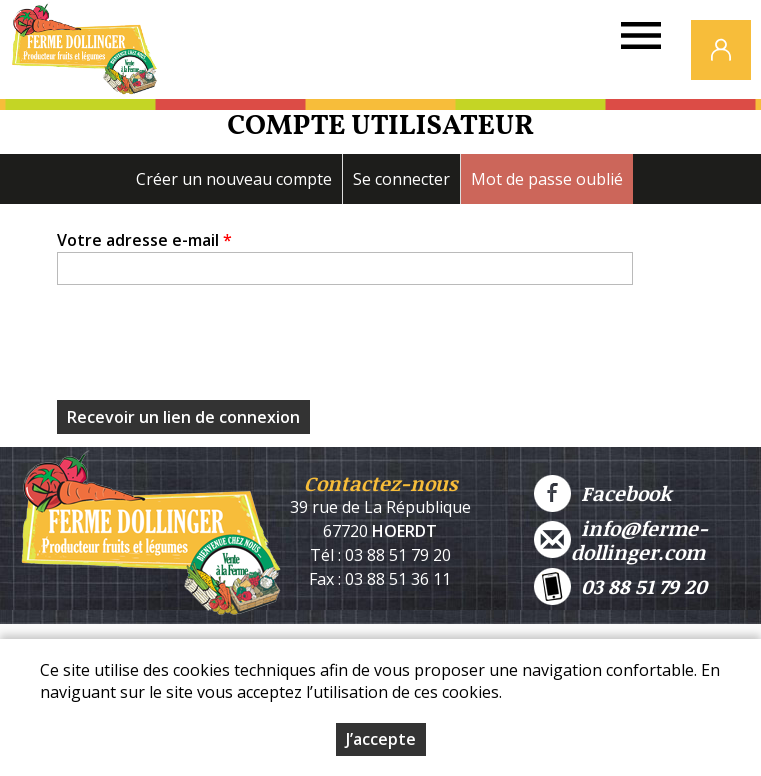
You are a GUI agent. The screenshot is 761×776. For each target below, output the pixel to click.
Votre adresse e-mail (144, 240)
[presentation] (209, 348)
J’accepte (381, 739)
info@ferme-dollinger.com (621, 540)
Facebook (602, 493)
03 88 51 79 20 (620, 586)
